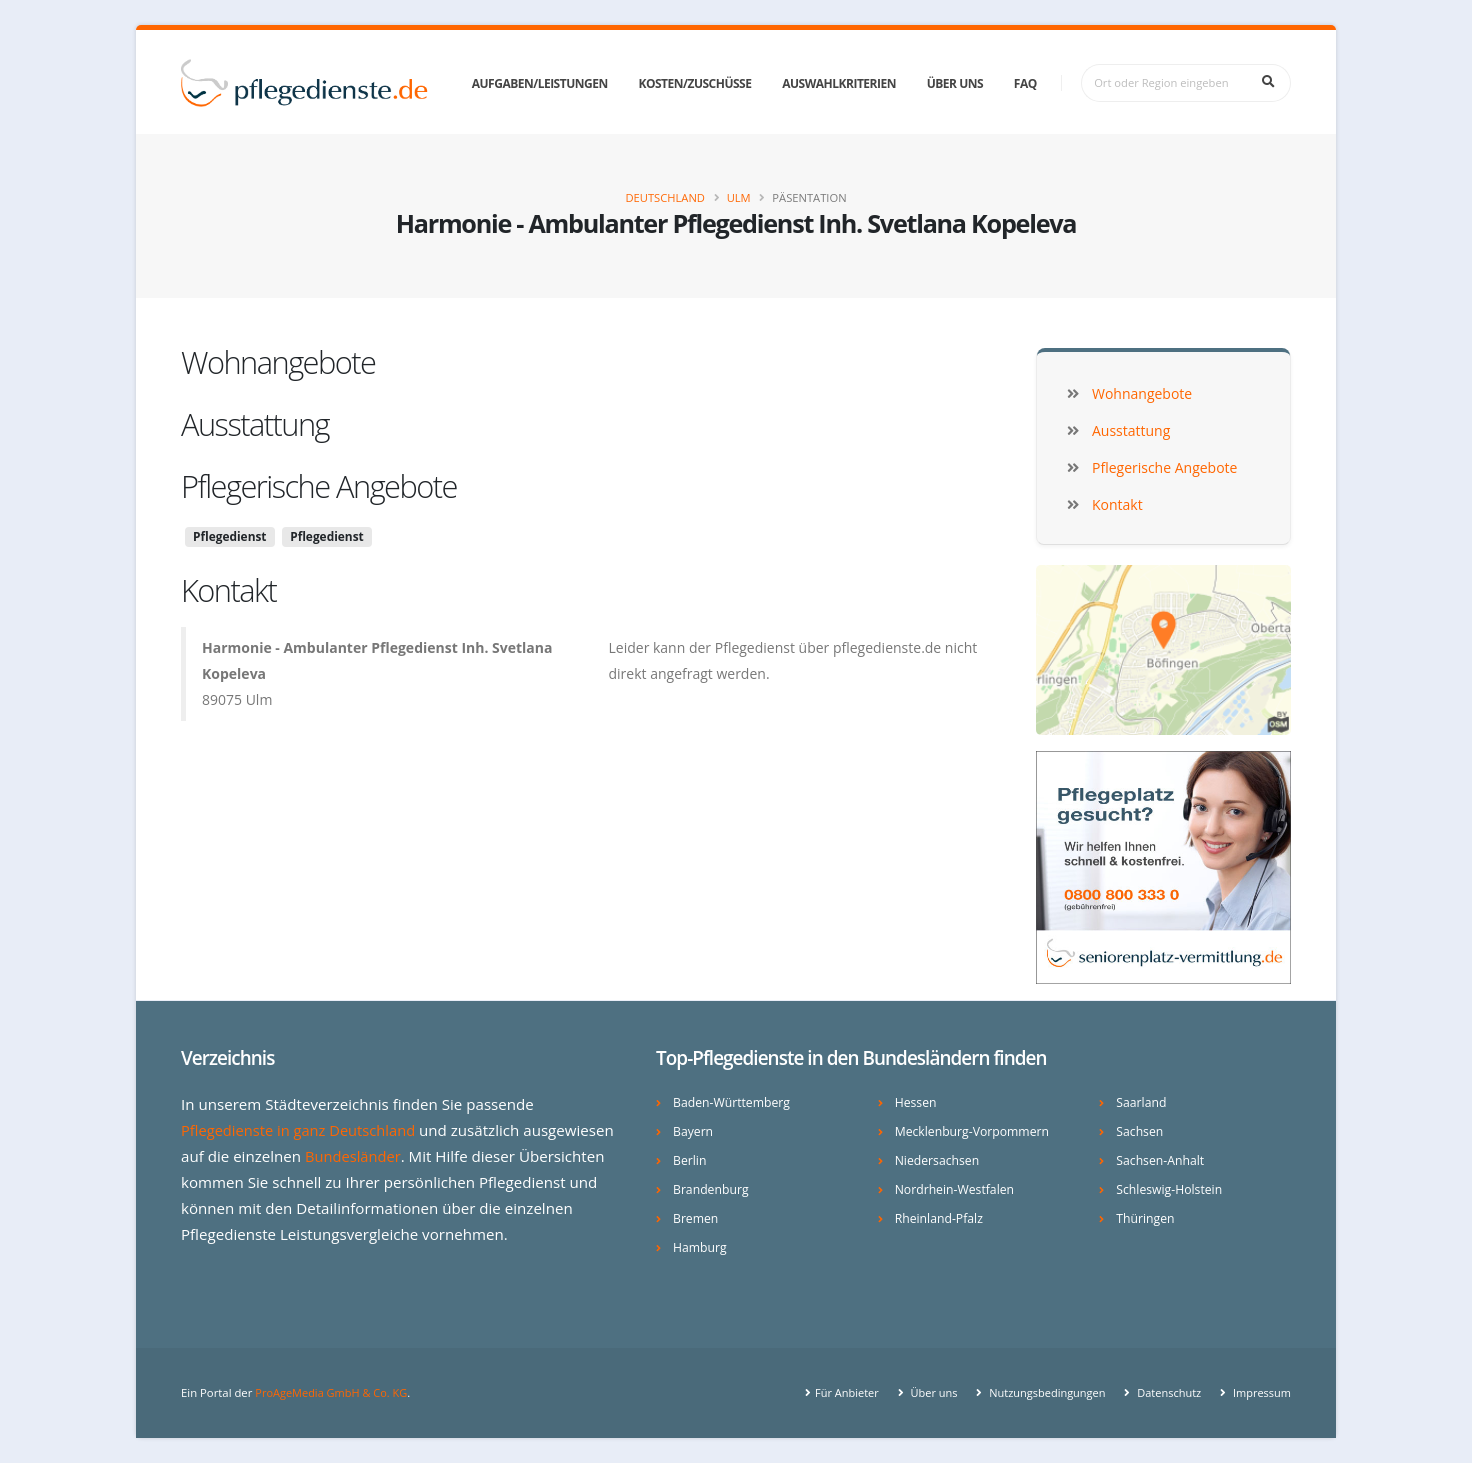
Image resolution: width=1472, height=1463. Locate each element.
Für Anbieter (837, 1392)
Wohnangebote (278, 362)
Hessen (916, 1102)
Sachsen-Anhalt (1161, 1160)
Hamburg (700, 1247)
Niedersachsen (938, 1160)
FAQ (1025, 83)
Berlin (690, 1160)
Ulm (739, 197)
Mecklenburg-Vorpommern (974, 1131)
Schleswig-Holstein (1170, 1189)
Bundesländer (354, 1156)
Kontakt (228, 590)
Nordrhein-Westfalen (956, 1189)
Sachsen (1140, 1131)
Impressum (1259, 1392)
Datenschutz (1164, 1392)
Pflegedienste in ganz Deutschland (301, 1130)
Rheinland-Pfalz (940, 1218)
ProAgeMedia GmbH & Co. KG (333, 1392)
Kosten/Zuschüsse (694, 83)
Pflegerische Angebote (319, 486)
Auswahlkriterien (839, 83)
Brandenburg (712, 1189)
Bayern (693, 1131)
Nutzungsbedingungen (1040, 1392)
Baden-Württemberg (733, 1102)
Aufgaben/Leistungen (540, 83)
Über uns (955, 83)
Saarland (1142, 1102)
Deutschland (665, 197)
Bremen (696, 1218)
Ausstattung (255, 424)
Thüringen (1146, 1218)
